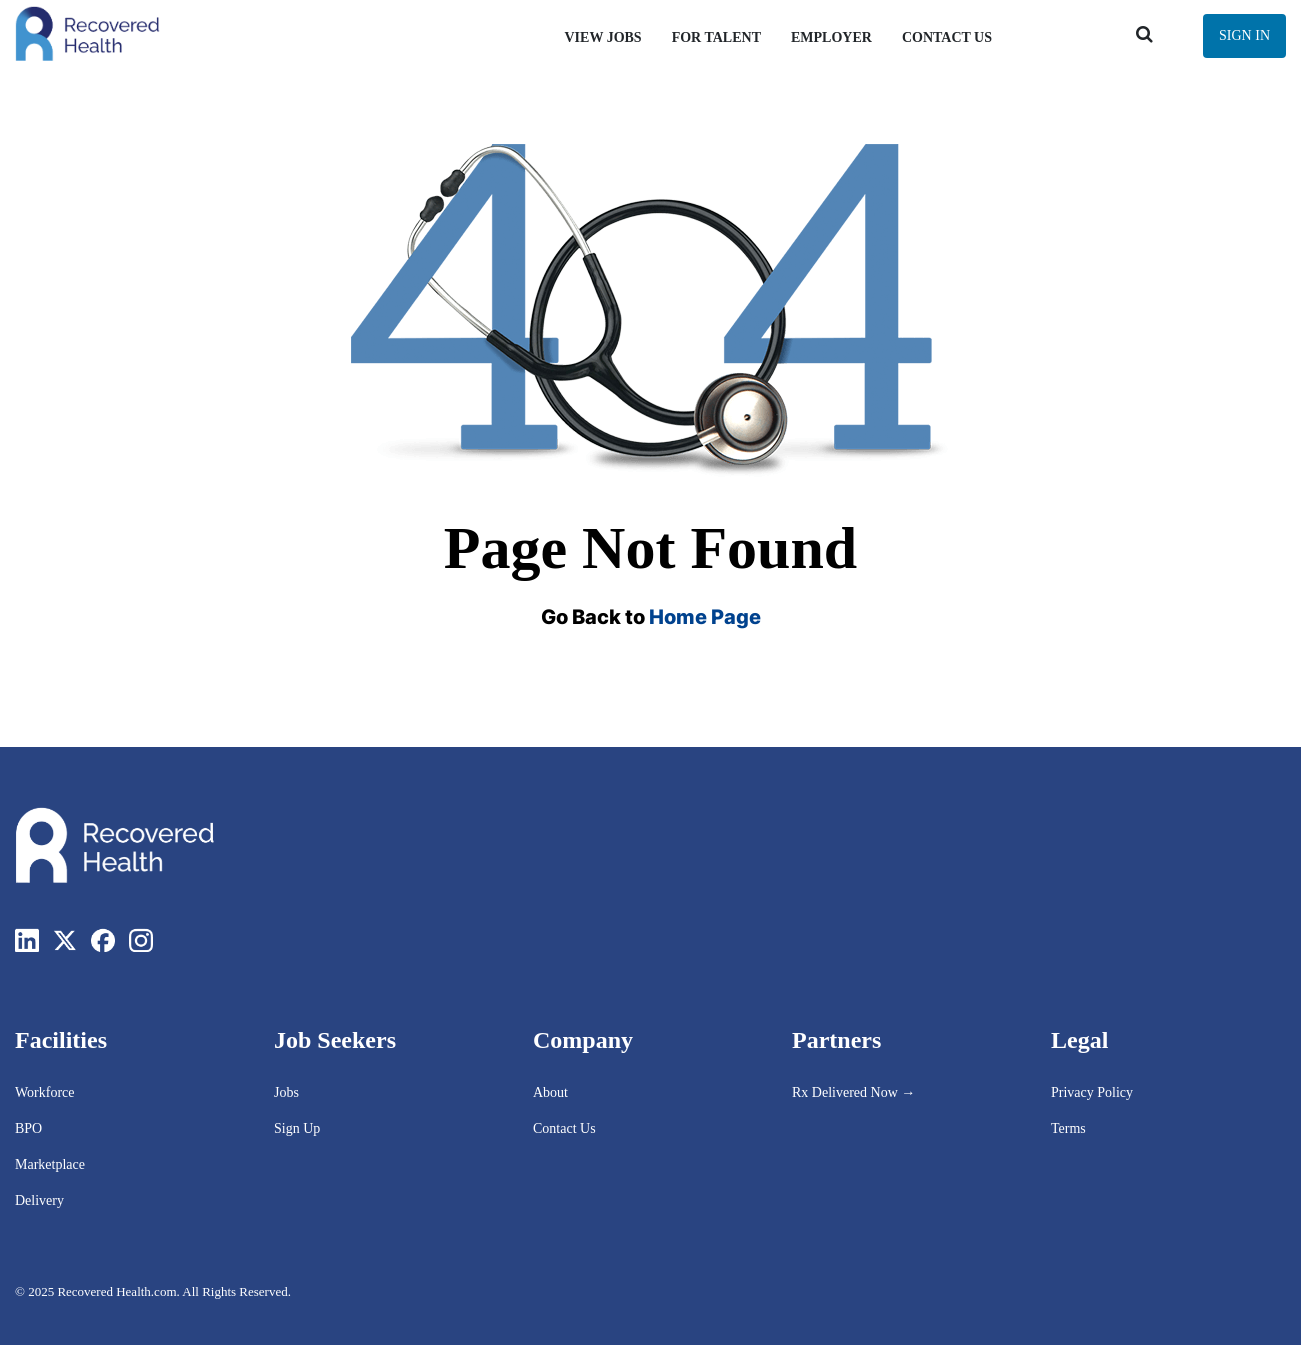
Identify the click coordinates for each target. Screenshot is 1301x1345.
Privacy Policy (1092, 1092)
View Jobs (602, 37)
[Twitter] (65, 940)
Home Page (705, 617)
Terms (1068, 1128)
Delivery (39, 1200)
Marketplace (50, 1164)
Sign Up (297, 1128)
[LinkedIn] (27, 940)
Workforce (45, 1092)
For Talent (716, 37)
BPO (28, 1128)
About (550, 1092)
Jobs (286, 1092)
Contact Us (947, 37)
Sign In (1244, 35)
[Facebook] (103, 940)
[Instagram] (141, 940)
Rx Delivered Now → (855, 1092)
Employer (831, 37)
